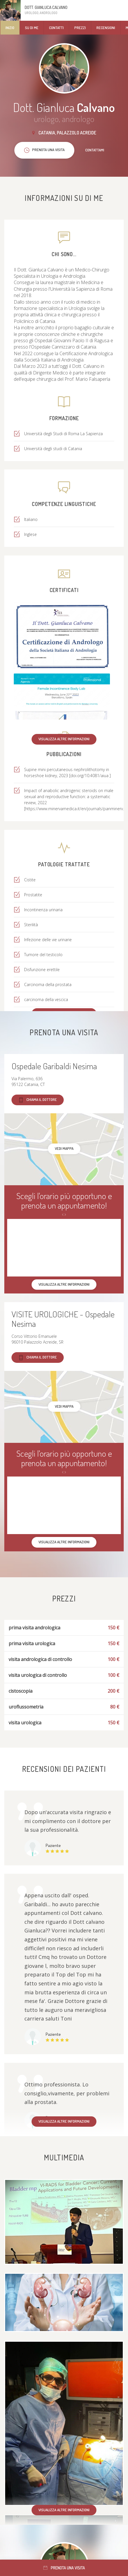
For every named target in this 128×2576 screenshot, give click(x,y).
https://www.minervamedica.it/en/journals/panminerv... (75, 808)
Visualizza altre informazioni (64, 739)
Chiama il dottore (37, 1100)
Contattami (94, 150)
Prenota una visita (64, 2567)
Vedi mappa (64, 1148)
